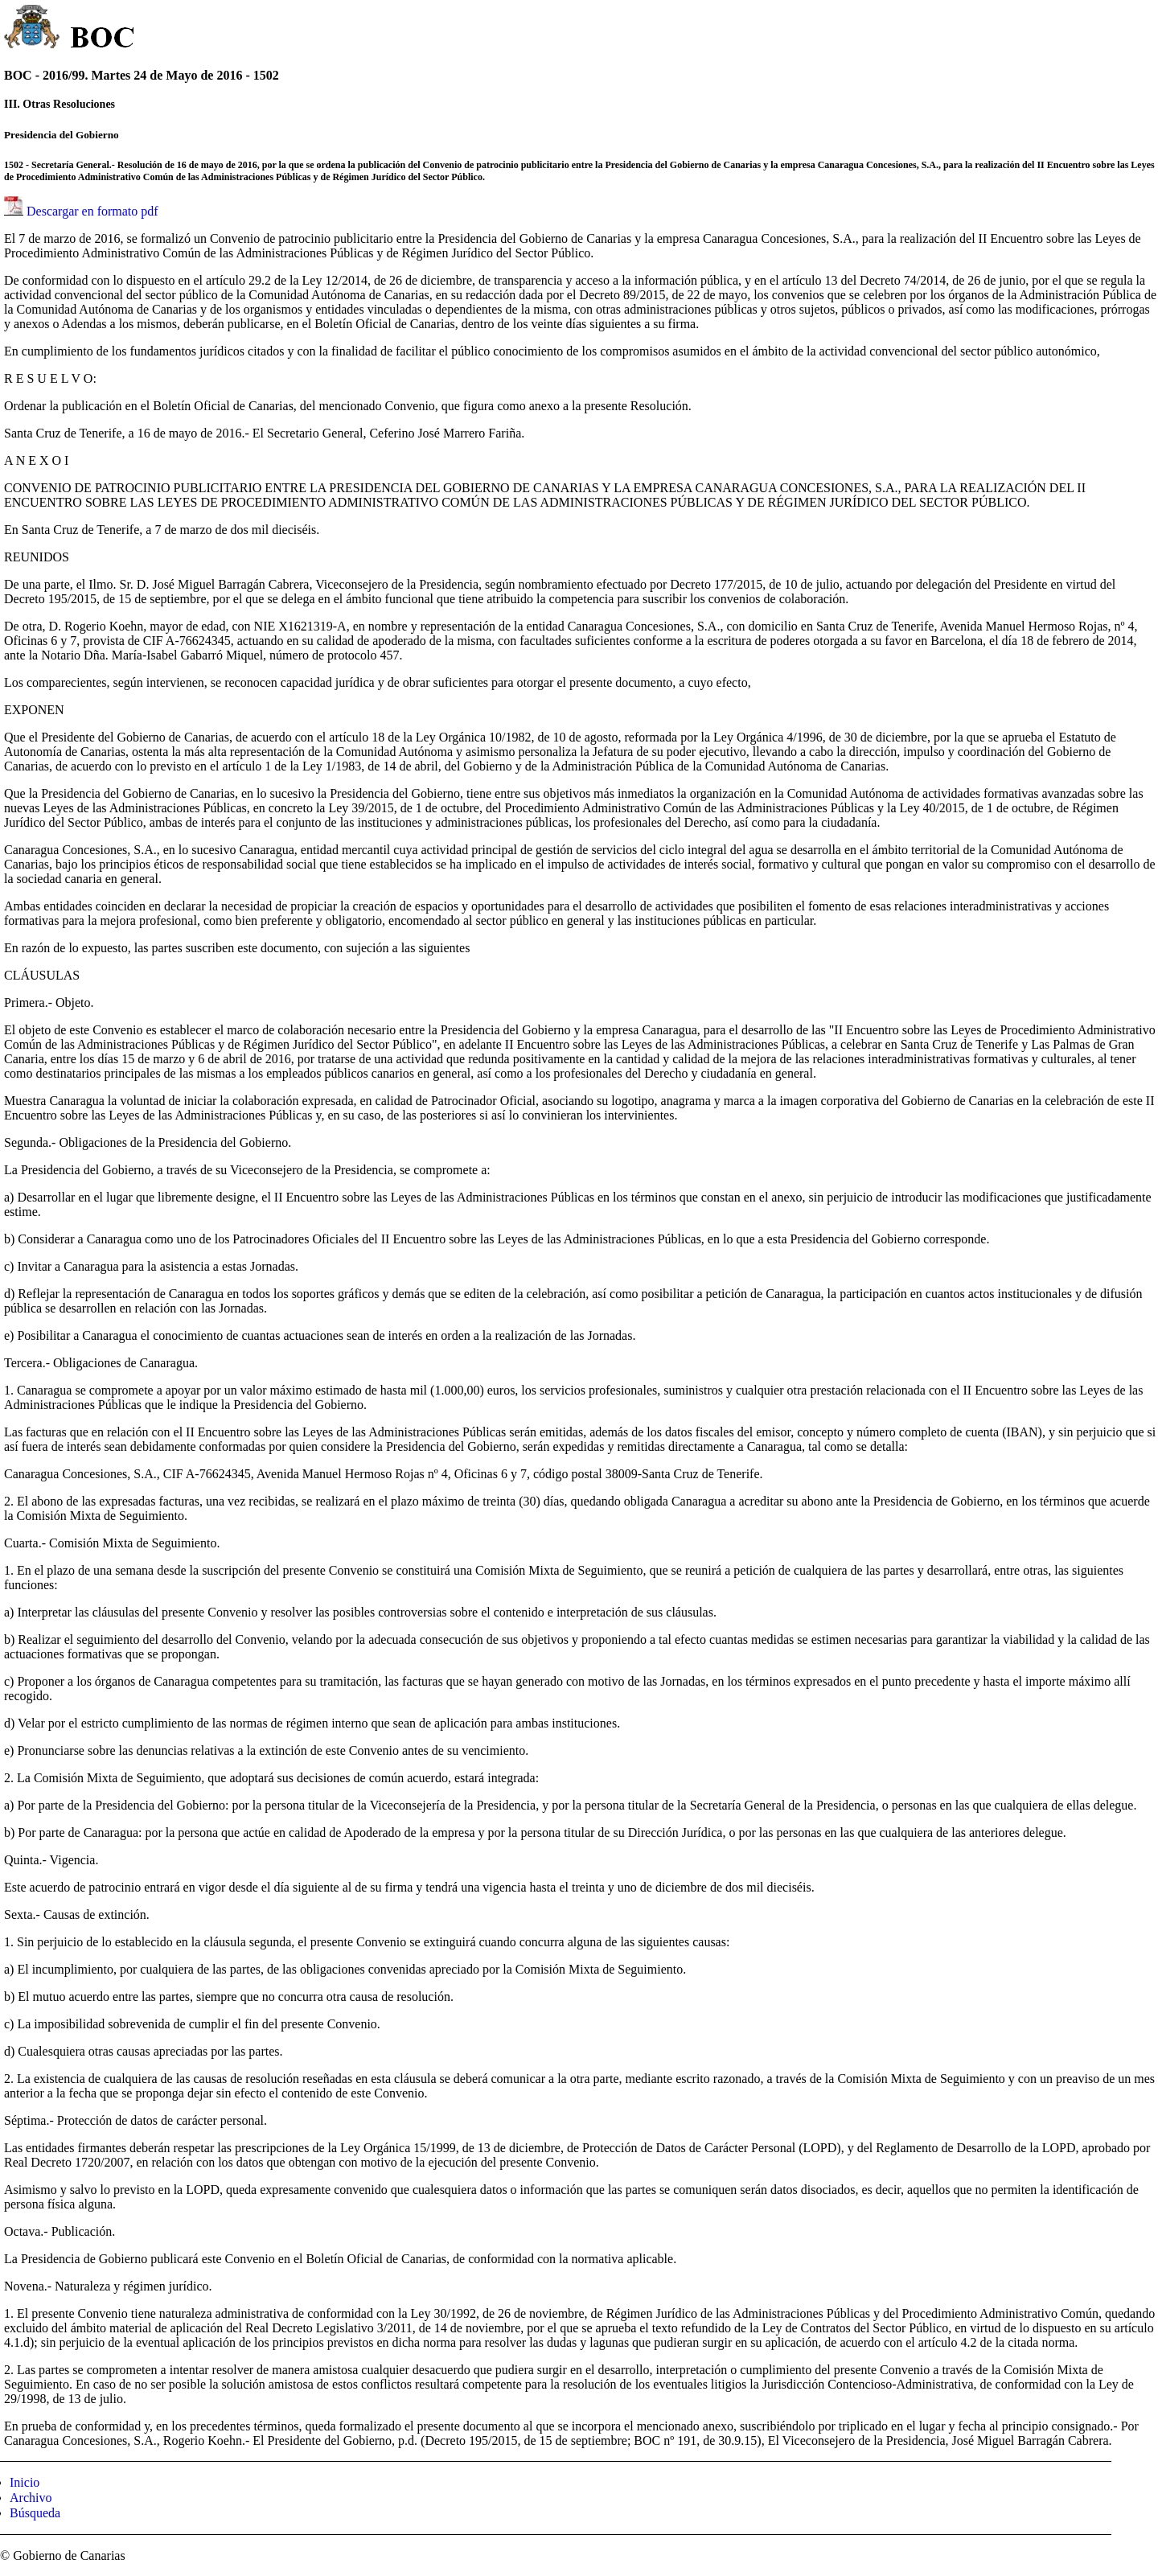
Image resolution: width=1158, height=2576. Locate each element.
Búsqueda (35, 2513)
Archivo (30, 2497)
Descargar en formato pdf (92, 211)
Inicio (24, 2482)
